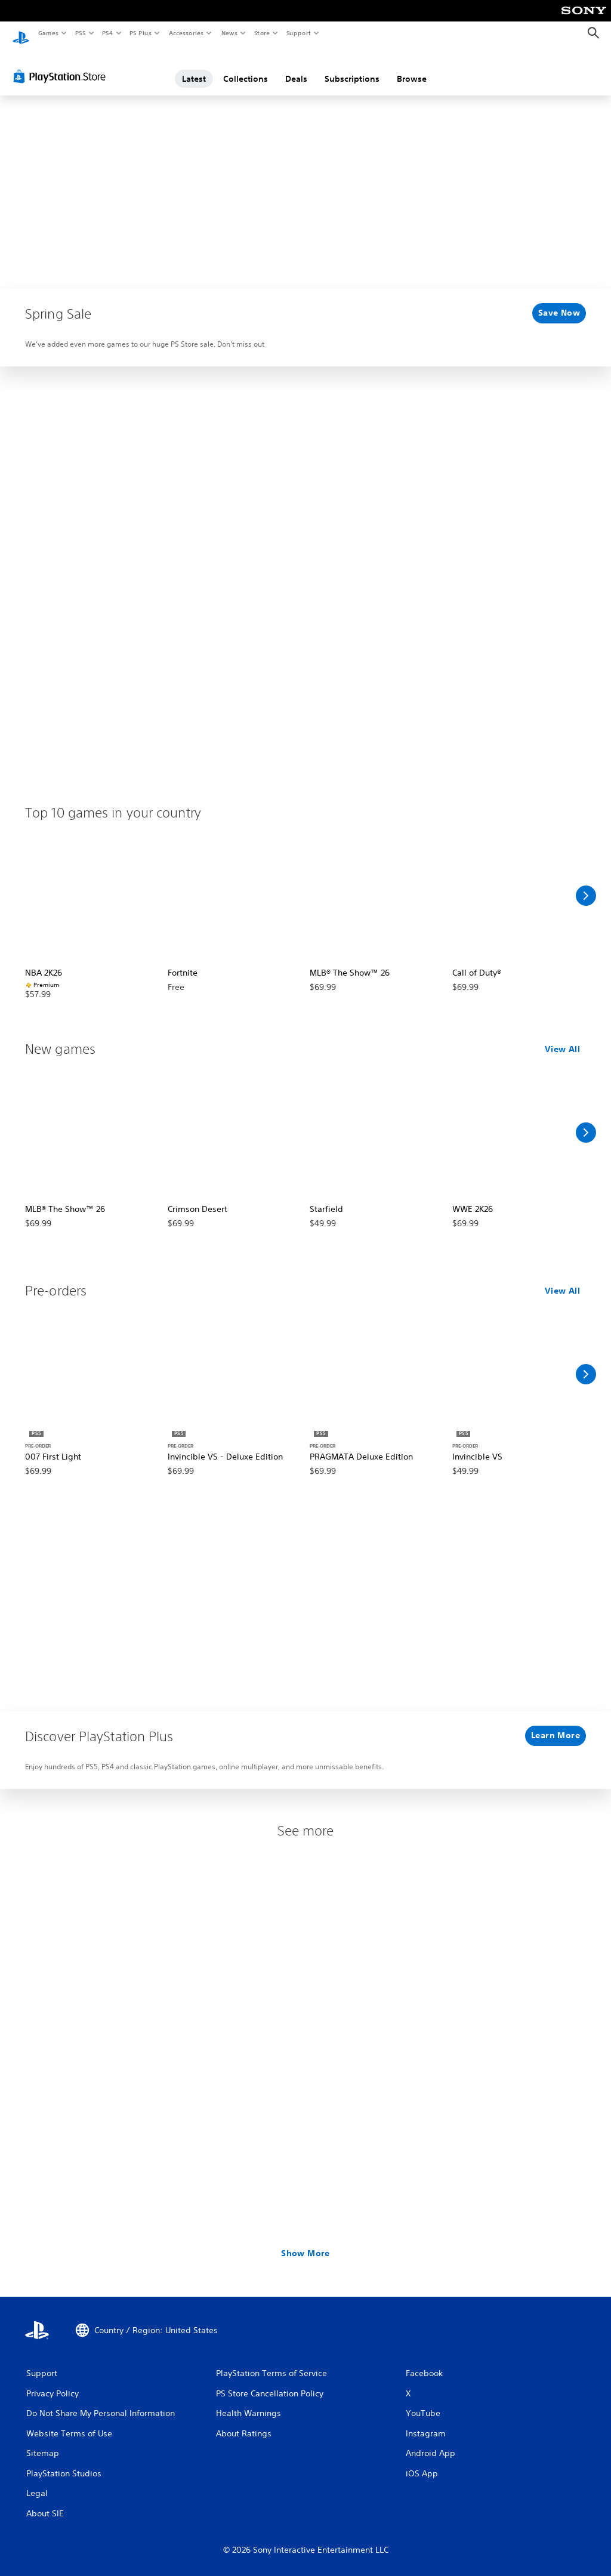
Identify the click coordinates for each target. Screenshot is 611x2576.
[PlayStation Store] (62, 65)
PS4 (107, 33)
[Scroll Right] (586, 884)
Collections (245, 67)
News (229, 33)
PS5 (80, 33)
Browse (412, 67)
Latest (194, 67)
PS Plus (140, 33)
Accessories (185, 33)
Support (298, 33)
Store (262, 33)
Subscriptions (352, 67)
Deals (296, 67)
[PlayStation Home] (21, 33)
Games (48, 33)
